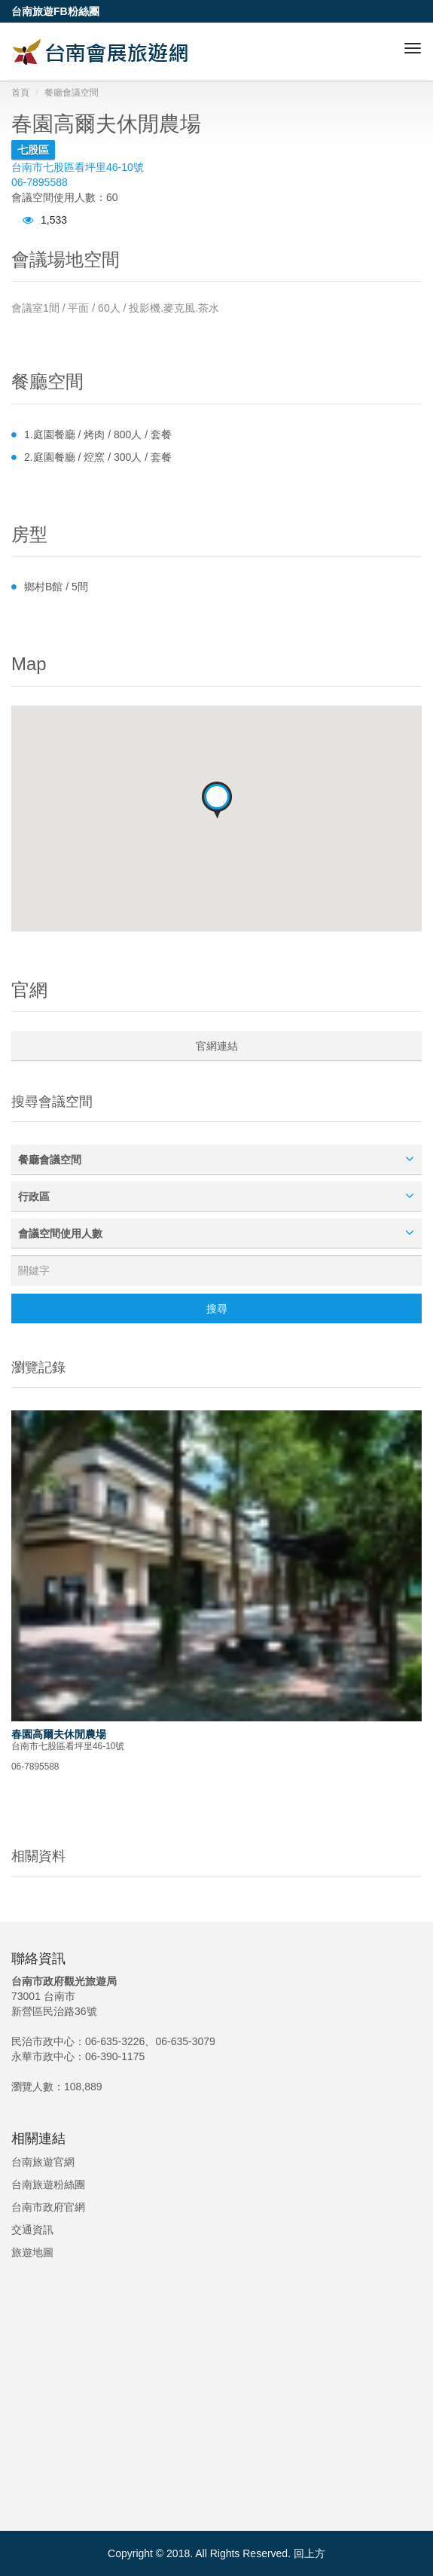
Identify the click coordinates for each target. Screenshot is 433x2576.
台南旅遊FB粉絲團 (55, 11)
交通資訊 (32, 2230)
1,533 (45, 220)
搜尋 (216, 1309)
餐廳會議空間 (71, 92)
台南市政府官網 (48, 2207)
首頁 (20, 92)
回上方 (309, 2553)
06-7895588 (39, 182)
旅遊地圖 (32, 2252)
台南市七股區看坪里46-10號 (77, 167)
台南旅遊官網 (43, 2162)
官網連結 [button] (217, 1046)
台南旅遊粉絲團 (48, 2184)
